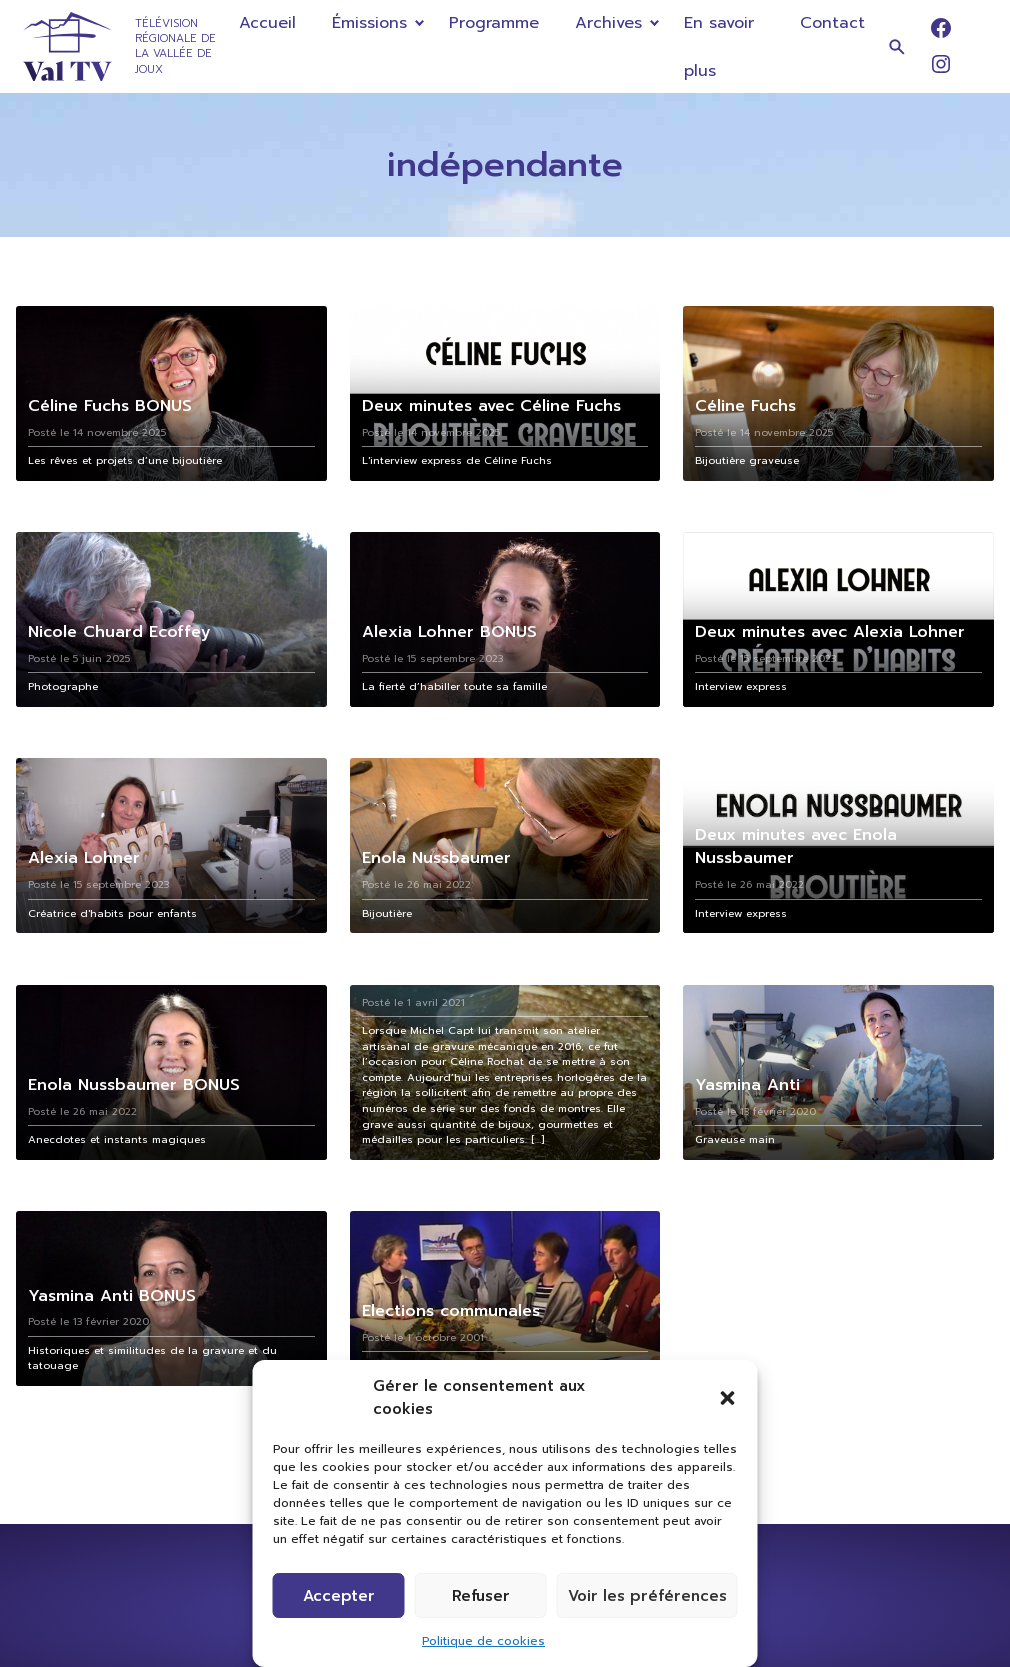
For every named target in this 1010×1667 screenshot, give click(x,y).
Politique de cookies (483, 1641)
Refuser (481, 1596)
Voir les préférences (647, 1596)
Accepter (339, 1596)
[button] (728, 1398)
